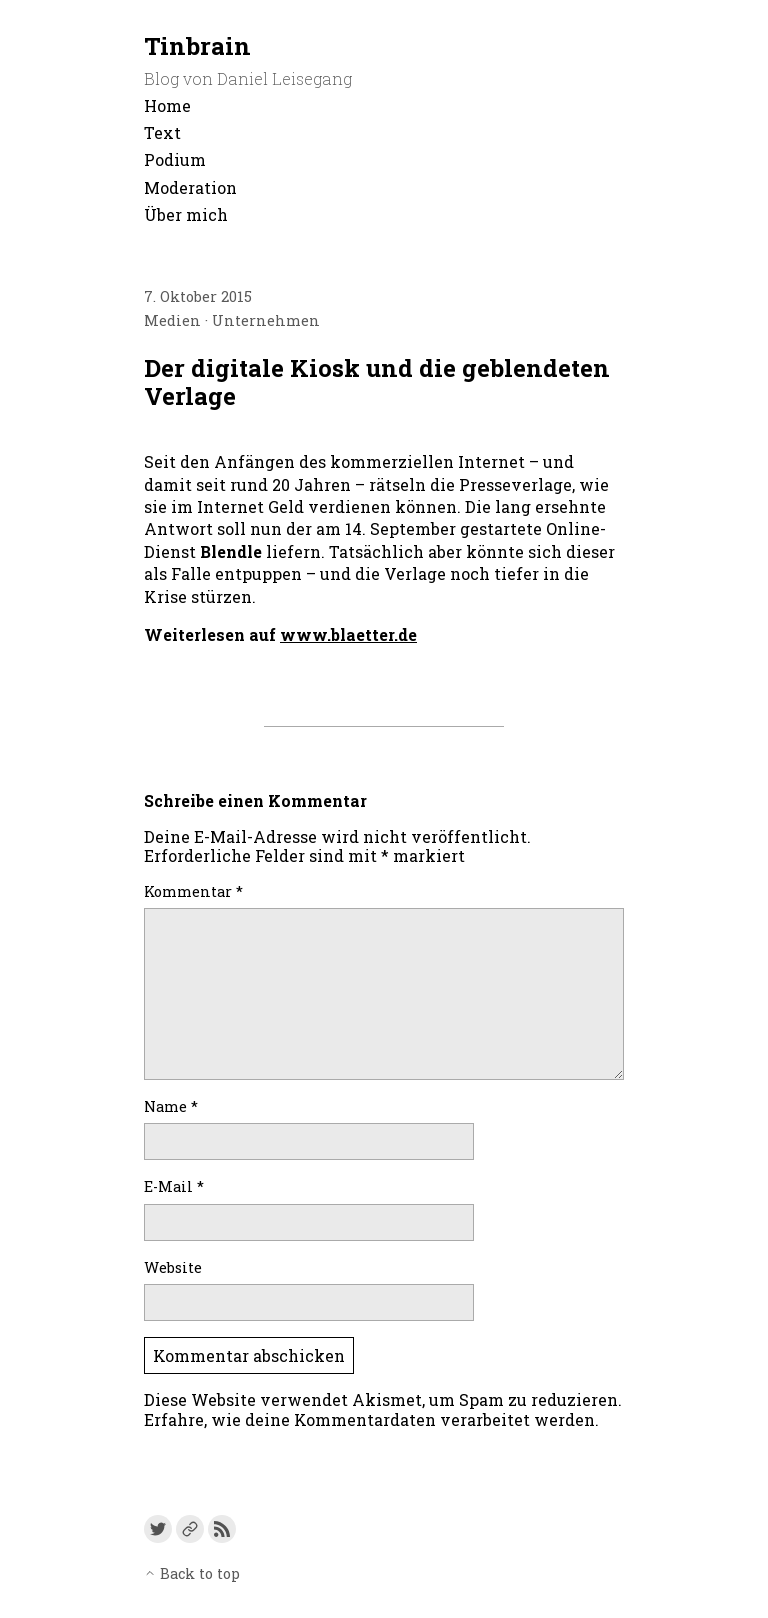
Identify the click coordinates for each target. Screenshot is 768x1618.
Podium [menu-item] (175, 159)
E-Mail (174, 1186)
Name (171, 1106)
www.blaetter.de (348, 634)
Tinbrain (197, 46)
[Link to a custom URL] (190, 1529)
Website (173, 1267)
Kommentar (193, 891)
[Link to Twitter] (158, 1529)
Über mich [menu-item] (186, 214)
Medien (172, 320)
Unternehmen (266, 320)
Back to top (192, 1573)
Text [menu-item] (162, 132)
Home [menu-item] (167, 105)
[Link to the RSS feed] (222, 1529)
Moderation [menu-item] (190, 187)
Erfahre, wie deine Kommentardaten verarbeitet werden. (371, 1419)
